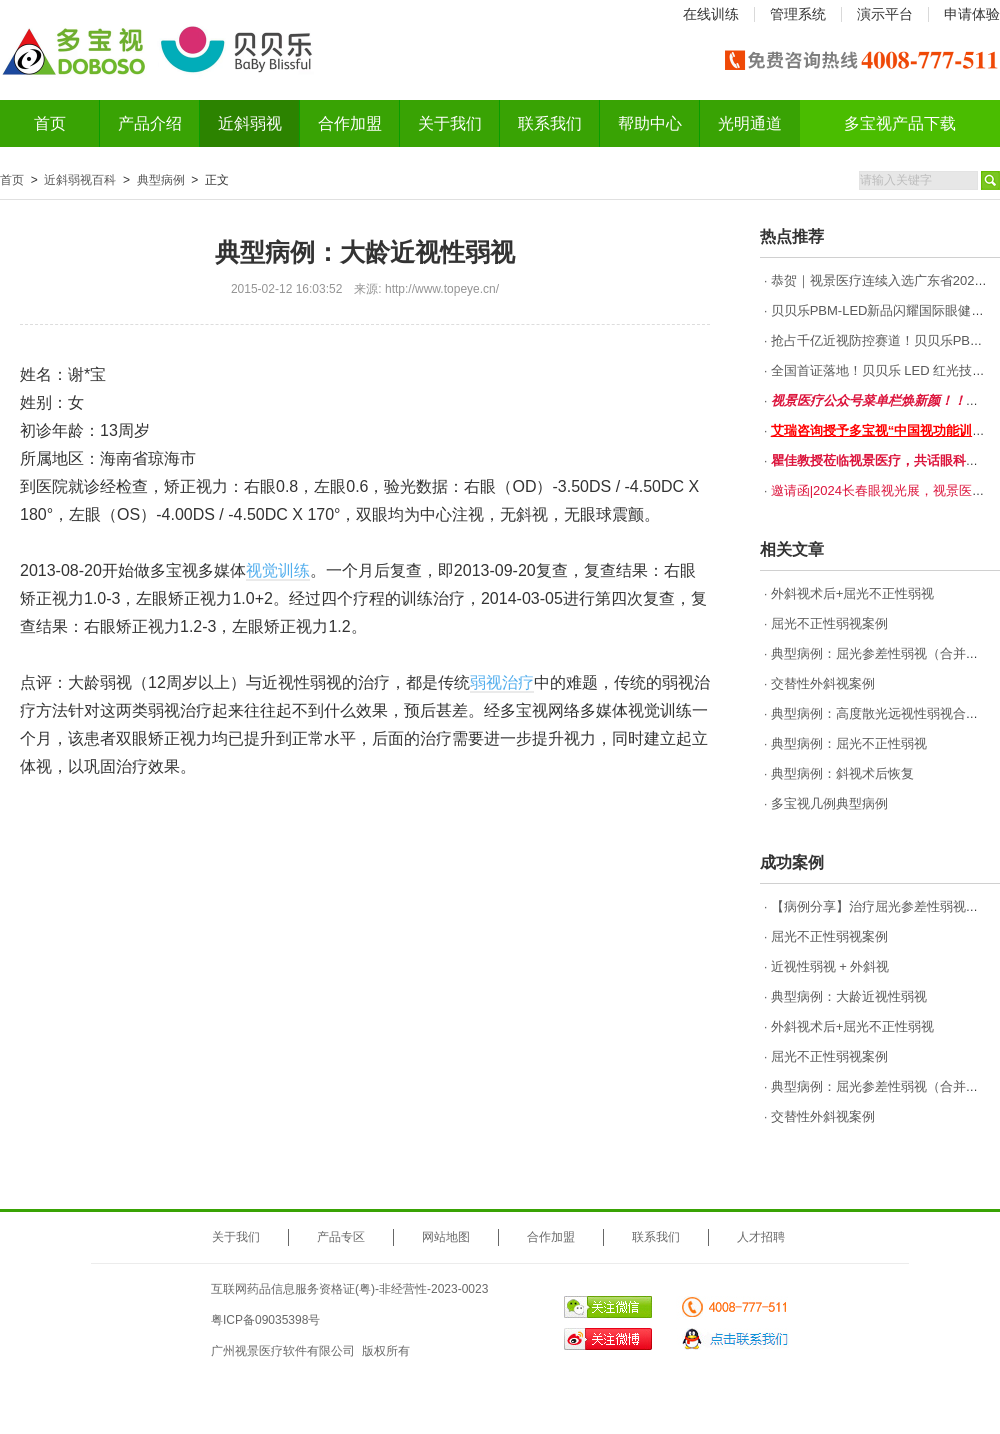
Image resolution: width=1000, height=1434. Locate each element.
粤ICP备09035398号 (265, 1320)
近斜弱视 (250, 123)
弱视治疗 (502, 682)
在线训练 (711, 14)
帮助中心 (650, 123)
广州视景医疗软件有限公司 (283, 1351)
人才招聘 (761, 1237)
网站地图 (446, 1237)
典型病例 (161, 180)
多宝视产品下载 (900, 123)
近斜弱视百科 (80, 180)
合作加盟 (350, 123)
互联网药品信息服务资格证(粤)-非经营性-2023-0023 (349, 1289)
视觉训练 (278, 570)
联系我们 (550, 123)
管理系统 (798, 14)
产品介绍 (150, 123)
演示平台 (885, 14)
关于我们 (450, 123)
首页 (50, 123)
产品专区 (341, 1237)
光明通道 (750, 123)
